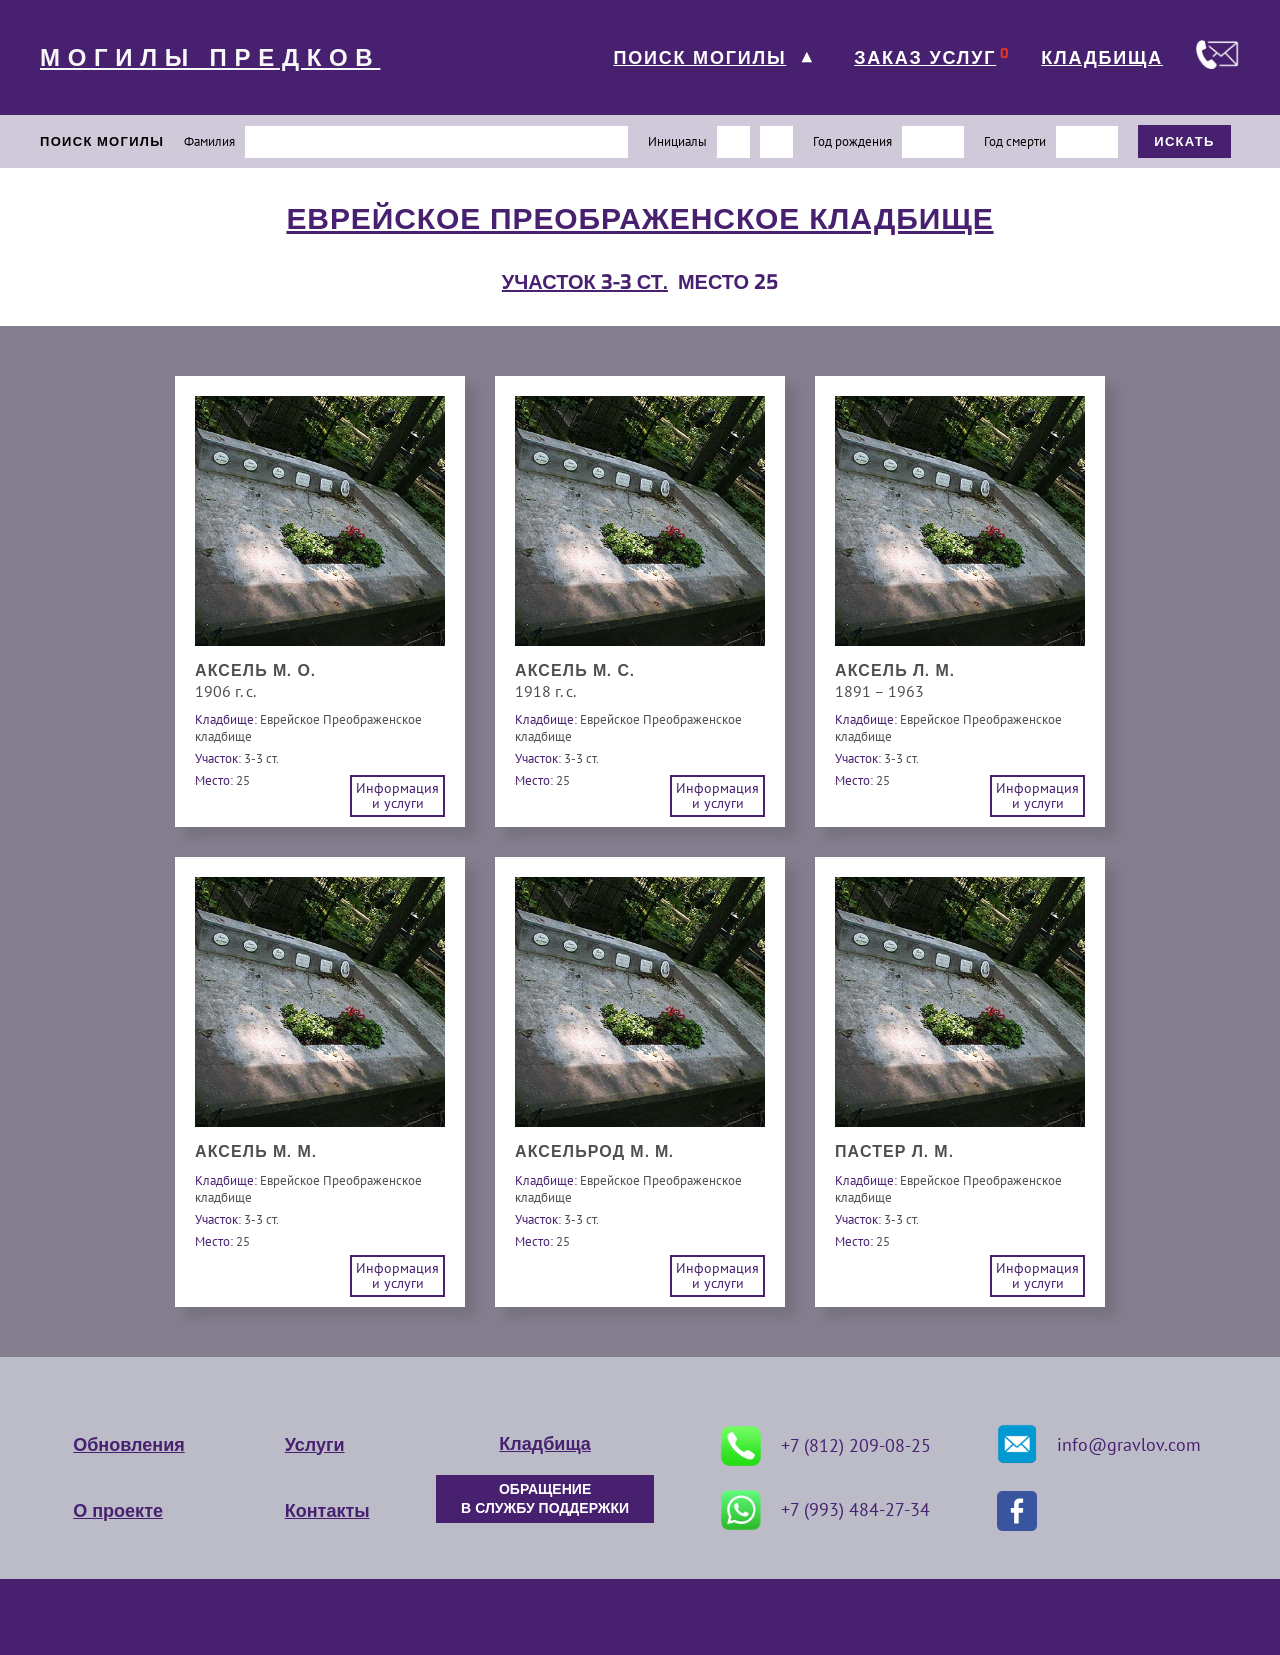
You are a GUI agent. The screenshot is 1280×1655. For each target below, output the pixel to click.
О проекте (118, 1511)
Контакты (327, 1511)
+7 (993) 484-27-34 (825, 1510)
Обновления (128, 1445)
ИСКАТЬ (1184, 141)
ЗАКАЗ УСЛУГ (925, 58)
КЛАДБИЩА (1102, 58)
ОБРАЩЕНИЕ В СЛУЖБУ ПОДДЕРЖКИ (545, 1499)
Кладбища (544, 1444)
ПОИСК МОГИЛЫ (699, 58)
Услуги (315, 1445)
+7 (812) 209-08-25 (826, 1446)
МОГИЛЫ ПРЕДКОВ (210, 58)
